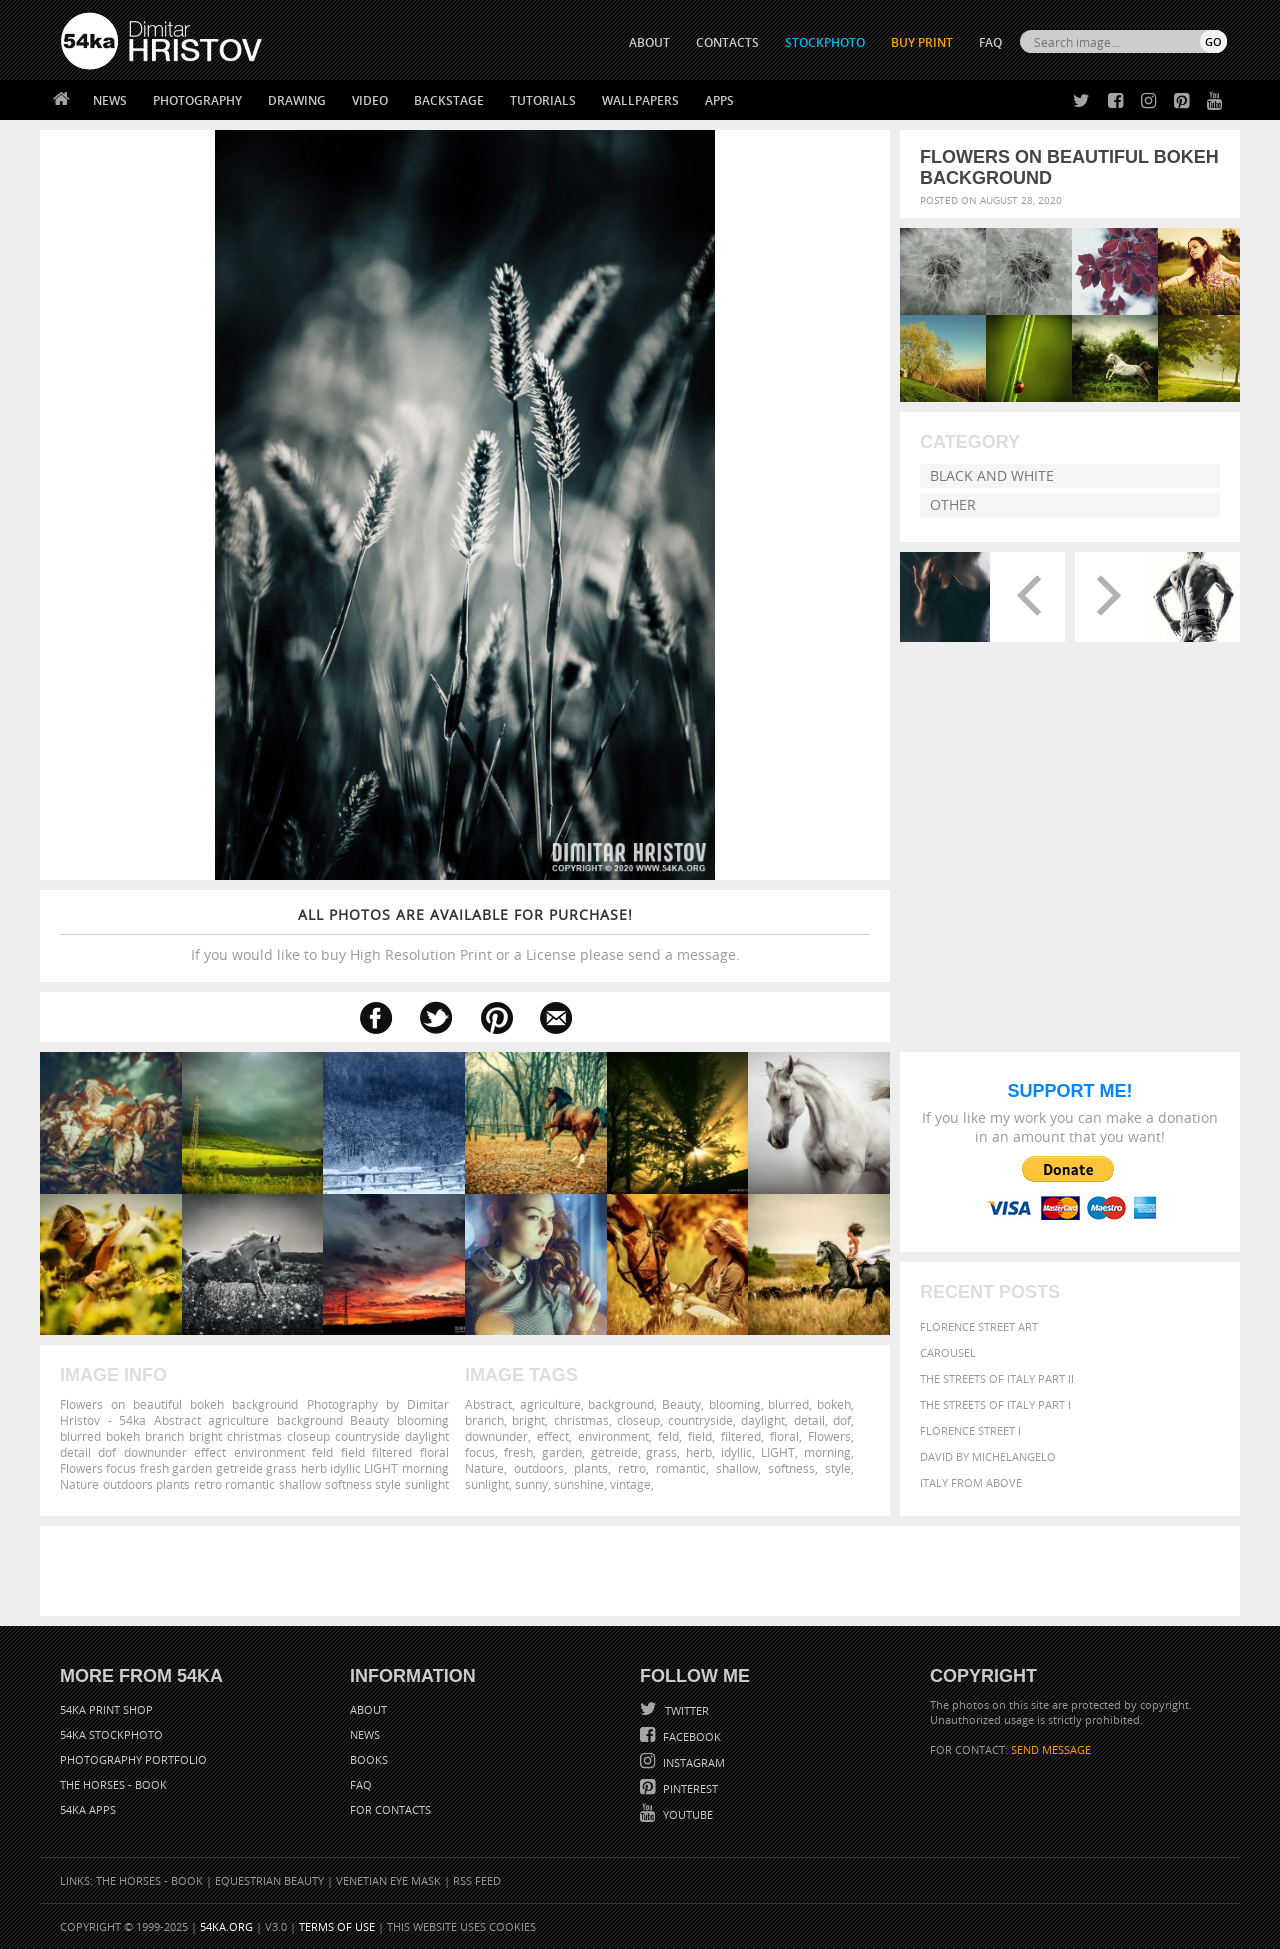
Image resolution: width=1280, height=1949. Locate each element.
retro (632, 1468)
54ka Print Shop (106, 1709)
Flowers (829, 1436)
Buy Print (922, 42)
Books (369, 1759)
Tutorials (543, 100)
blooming (735, 1404)
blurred (788, 1404)
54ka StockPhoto (111, 1734)
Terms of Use (337, 1926)
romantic (681, 1468)
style (838, 1468)
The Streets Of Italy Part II (997, 1378)
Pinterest (689, 1788)
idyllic (736, 1452)
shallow (737, 1468)
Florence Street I (970, 1430)
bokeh (834, 1404)
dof (842, 1420)
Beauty (681, 1404)
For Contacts (390, 1809)
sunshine (579, 1484)
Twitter (685, 1710)
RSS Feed (477, 1880)
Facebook (690, 1736)
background (621, 1404)
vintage (630, 1484)
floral (784, 1436)
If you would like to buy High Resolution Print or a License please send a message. (465, 934)
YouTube (686, 1814)
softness (791, 1468)
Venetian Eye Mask (388, 1880)
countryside (700, 1420)
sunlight (487, 1484)
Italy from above (971, 1482)
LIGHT (778, 1452)
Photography (197, 100)
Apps (719, 100)
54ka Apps (88, 1809)
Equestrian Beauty (269, 1880)
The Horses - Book (113, 1784)
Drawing (297, 100)
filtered (741, 1436)
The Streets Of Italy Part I (995, 1404)
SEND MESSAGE (1051, 1749)
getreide (614, 1452)
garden (562, 1452)
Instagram (692, 1762)
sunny (531, 1484)
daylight (763, 1420)
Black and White (992, 475)
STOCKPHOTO (825, 42)
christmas (581, 1420)
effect (553, 1436)
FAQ (990, 42)
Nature (484, 1468)
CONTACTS (727, 42)
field (700, 1436)
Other (953, 504)
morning (827, 1452)
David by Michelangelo (988, 1456)
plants (591, 1468)
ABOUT (649, 42)
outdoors (539, 1468)
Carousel (948, 1352)
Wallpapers (640, 100)
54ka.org (226, 1926)
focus (480, 1452)
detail (809, 1420)
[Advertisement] (644, 1571)
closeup (638, 1420)
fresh (518, 1452)
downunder (496, 1436)
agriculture (550, 1404)
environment (613, 1436)
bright (528, 1420)
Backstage (449, 100)
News (110, 100)
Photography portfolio (133, 1759)
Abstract (488, 1404)
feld (668, 1436)
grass (661, 1452)
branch (484, 1420)
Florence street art (979, 1326)
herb (699, 1452)
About (368, 1709)
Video (370, 100)
